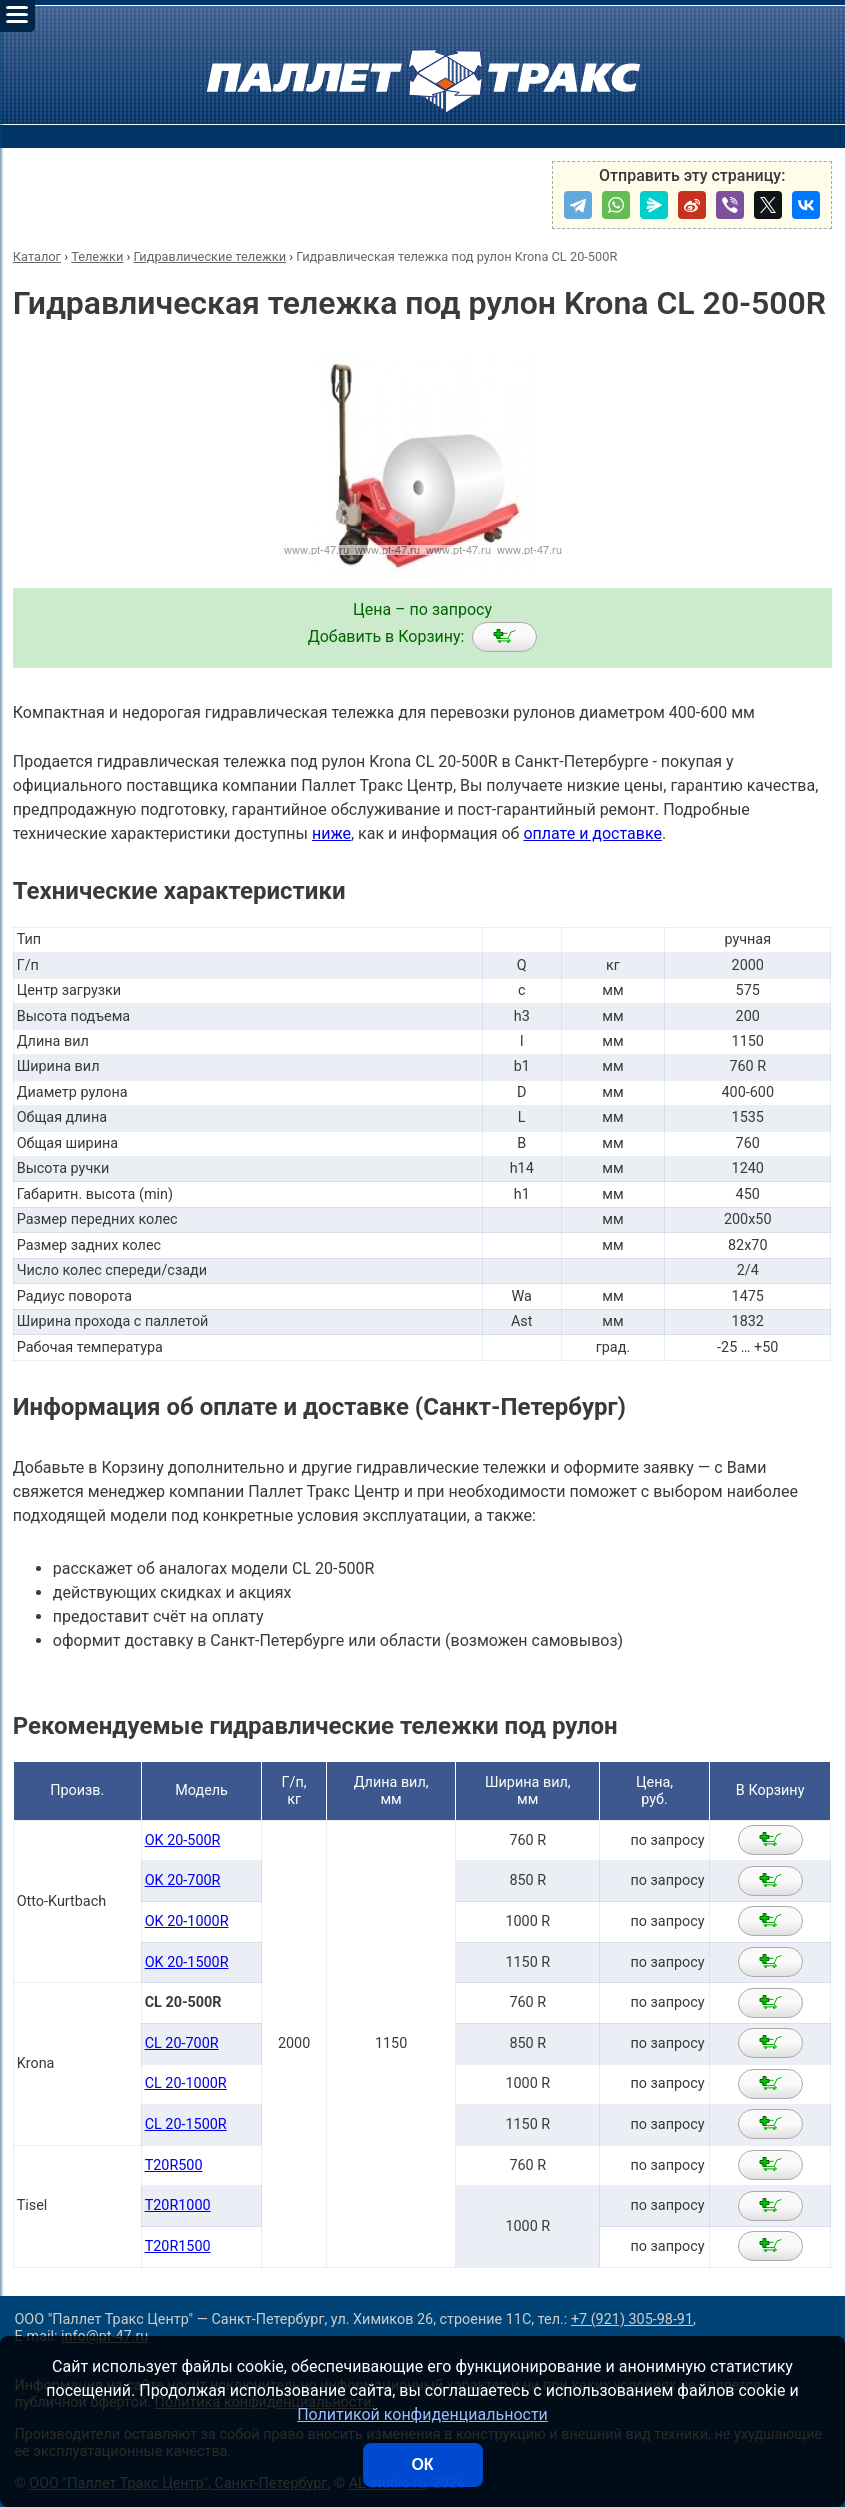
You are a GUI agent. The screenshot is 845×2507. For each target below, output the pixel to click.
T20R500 (174, 2165)
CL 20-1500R (186, 2124)
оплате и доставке (592, 833)
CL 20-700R (182, 2043)
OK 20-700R (183, 1880)
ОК (422, 2464)
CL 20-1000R (186, 2083)
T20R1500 (178, 2246)
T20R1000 (178, 2205)
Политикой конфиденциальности (422, 2414)
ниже (331, 833)
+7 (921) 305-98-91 (632, 2319)
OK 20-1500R (187, 1962)
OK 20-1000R (187, 1921)
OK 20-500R (183, 1840)
